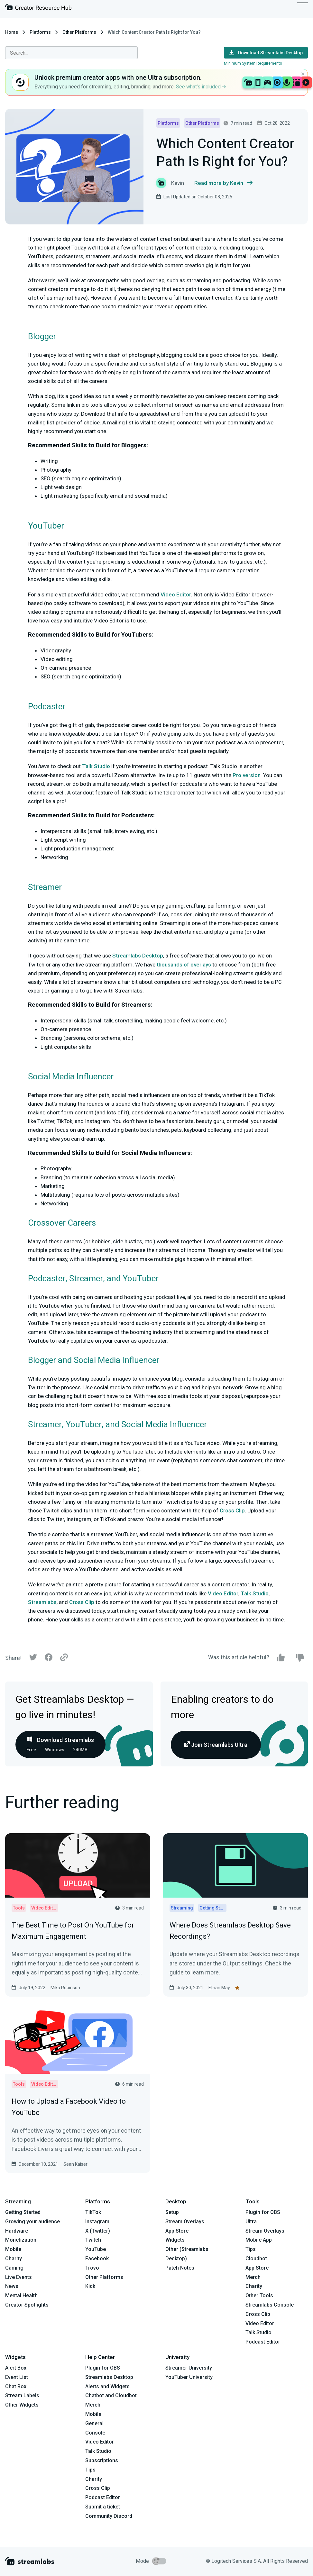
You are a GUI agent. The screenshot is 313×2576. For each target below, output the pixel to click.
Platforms (40, 32)
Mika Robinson (65, 1987)
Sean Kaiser (75, 2164)
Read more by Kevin (223, 183)
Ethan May (219, 1987)
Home (11, 32)
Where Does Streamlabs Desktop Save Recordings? (230, 1930)
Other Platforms (79, 32)
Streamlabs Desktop (137, 955)
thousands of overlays (184, 964)
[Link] (64, 1658)
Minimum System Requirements (253, 63)
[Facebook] (48, 1659)
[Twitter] (33, 1659)
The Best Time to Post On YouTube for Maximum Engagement (73, 1930)
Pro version (247, 775)
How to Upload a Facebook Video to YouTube (69, 2107)
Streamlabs (42, 1602)
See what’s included (201, 87)
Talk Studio (96, 766)
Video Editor (176, 594)
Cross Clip (232, 1510)
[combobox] (71, 52)
